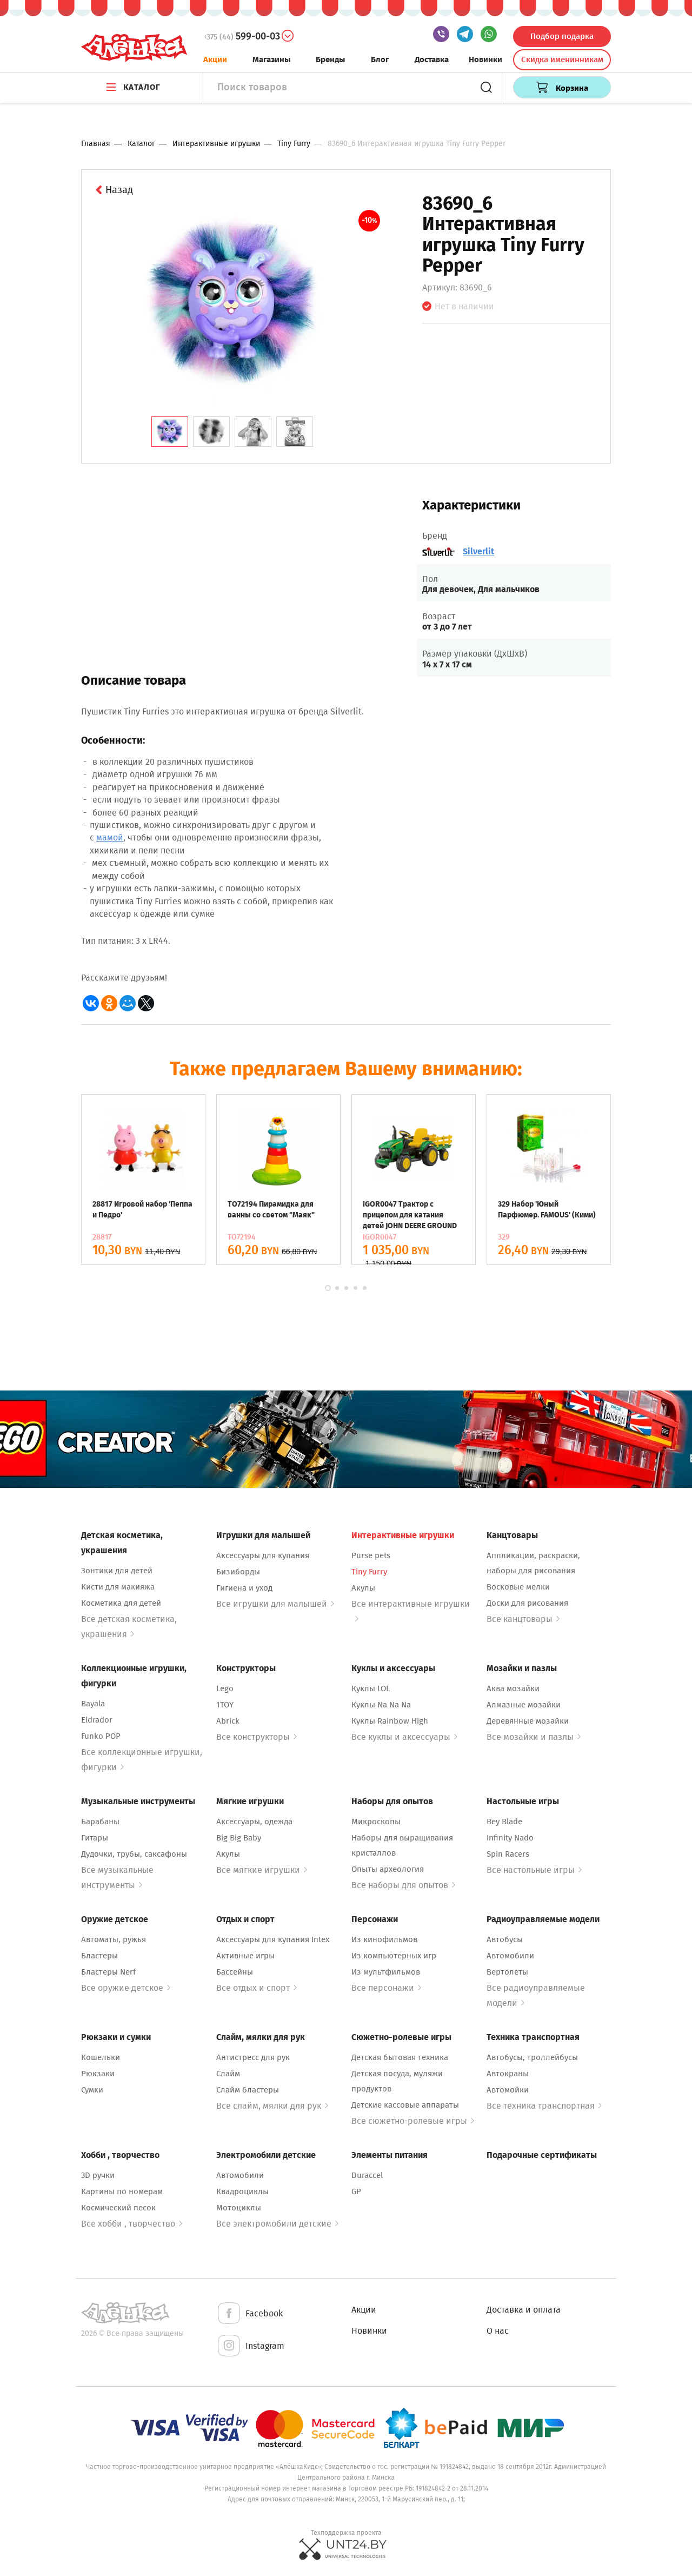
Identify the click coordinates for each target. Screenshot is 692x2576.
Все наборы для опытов (403, 1885)
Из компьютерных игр (393, 1956)
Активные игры (245, 1956)
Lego (225, 1688)
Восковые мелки (518, 1587)
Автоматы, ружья (113, 1939)
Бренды (330, 59)
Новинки (485, 59)
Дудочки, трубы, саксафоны (134, 1854)
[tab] (169, 431)
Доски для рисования (527, 1603)
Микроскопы (376, 1821)
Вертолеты (507, 1972)
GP (356, 2191)
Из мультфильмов (385, 1972)
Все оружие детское (125, 1988)
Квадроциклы (242, 2191)
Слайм (228, 2073)
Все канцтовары (523, 1619)
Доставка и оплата (524, 2310)
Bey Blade (504, 1821)
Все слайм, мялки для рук (272, 2106)
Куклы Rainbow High (389, 1721)
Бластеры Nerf (108, 1972)
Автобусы (505, 1939)
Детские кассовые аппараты (405, 2105)
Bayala (93, 1703)
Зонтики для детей (116, 1570)
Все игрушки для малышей (275, 1604)
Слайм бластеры (247, 2090)
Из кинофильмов (384, 1939)
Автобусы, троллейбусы (532, 2057)
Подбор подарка (562, 36)
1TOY (225, 1705)
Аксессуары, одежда (254, 1821)
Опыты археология (387, 1869)
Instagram (250, 2346)
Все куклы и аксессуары (404, 1737)
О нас (498, 2331)
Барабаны (100, 1821)
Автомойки (508, 2090)
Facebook (249, 2314)
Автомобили (510, 1956)
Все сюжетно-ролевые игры (412, 2121)
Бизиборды (238, 1572)
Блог (380, 59)
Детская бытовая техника (399, 2057)
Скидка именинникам (562, 59)
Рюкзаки (98, 2073)
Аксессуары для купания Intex (272, 1939)
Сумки (92, 2090)
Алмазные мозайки (524, 1705)
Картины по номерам (122, 2191)
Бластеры (99, 1956)
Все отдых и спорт (256, 1988)
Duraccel (367, 2175)
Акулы (363, 1588)
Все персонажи (386, 1988)
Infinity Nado (510, 1838)
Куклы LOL (370, 1688)
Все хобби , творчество (131, 2224)
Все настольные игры (534, 1870)
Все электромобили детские (277, 2224)
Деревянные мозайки (528, 1721)
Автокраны (508, 2073)
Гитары (94, 1838)
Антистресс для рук (253, 2057)
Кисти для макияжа (118, 1587)
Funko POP (101, 1736)
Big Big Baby (238, 1838)
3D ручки (98, 2175)
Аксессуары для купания (262, 1555)
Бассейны (234, 1972)
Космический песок (118, 2208)
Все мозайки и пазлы (534, 1737)
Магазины (271, 59)
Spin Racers (508, 1854)
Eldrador (96, 1720)
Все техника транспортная (544, 2106)
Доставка (432, 59)
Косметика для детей (121, 1603)
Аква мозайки (513, 1688)
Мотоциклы (238, 2208)
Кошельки (100, 2057)
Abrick (227, 1721)
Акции (215, 59)
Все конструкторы (256, 1737)
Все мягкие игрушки (261, 1870)
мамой (109, 837)
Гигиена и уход (244, 1588)
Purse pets (370, 1555)
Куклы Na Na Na (381, 1705)
